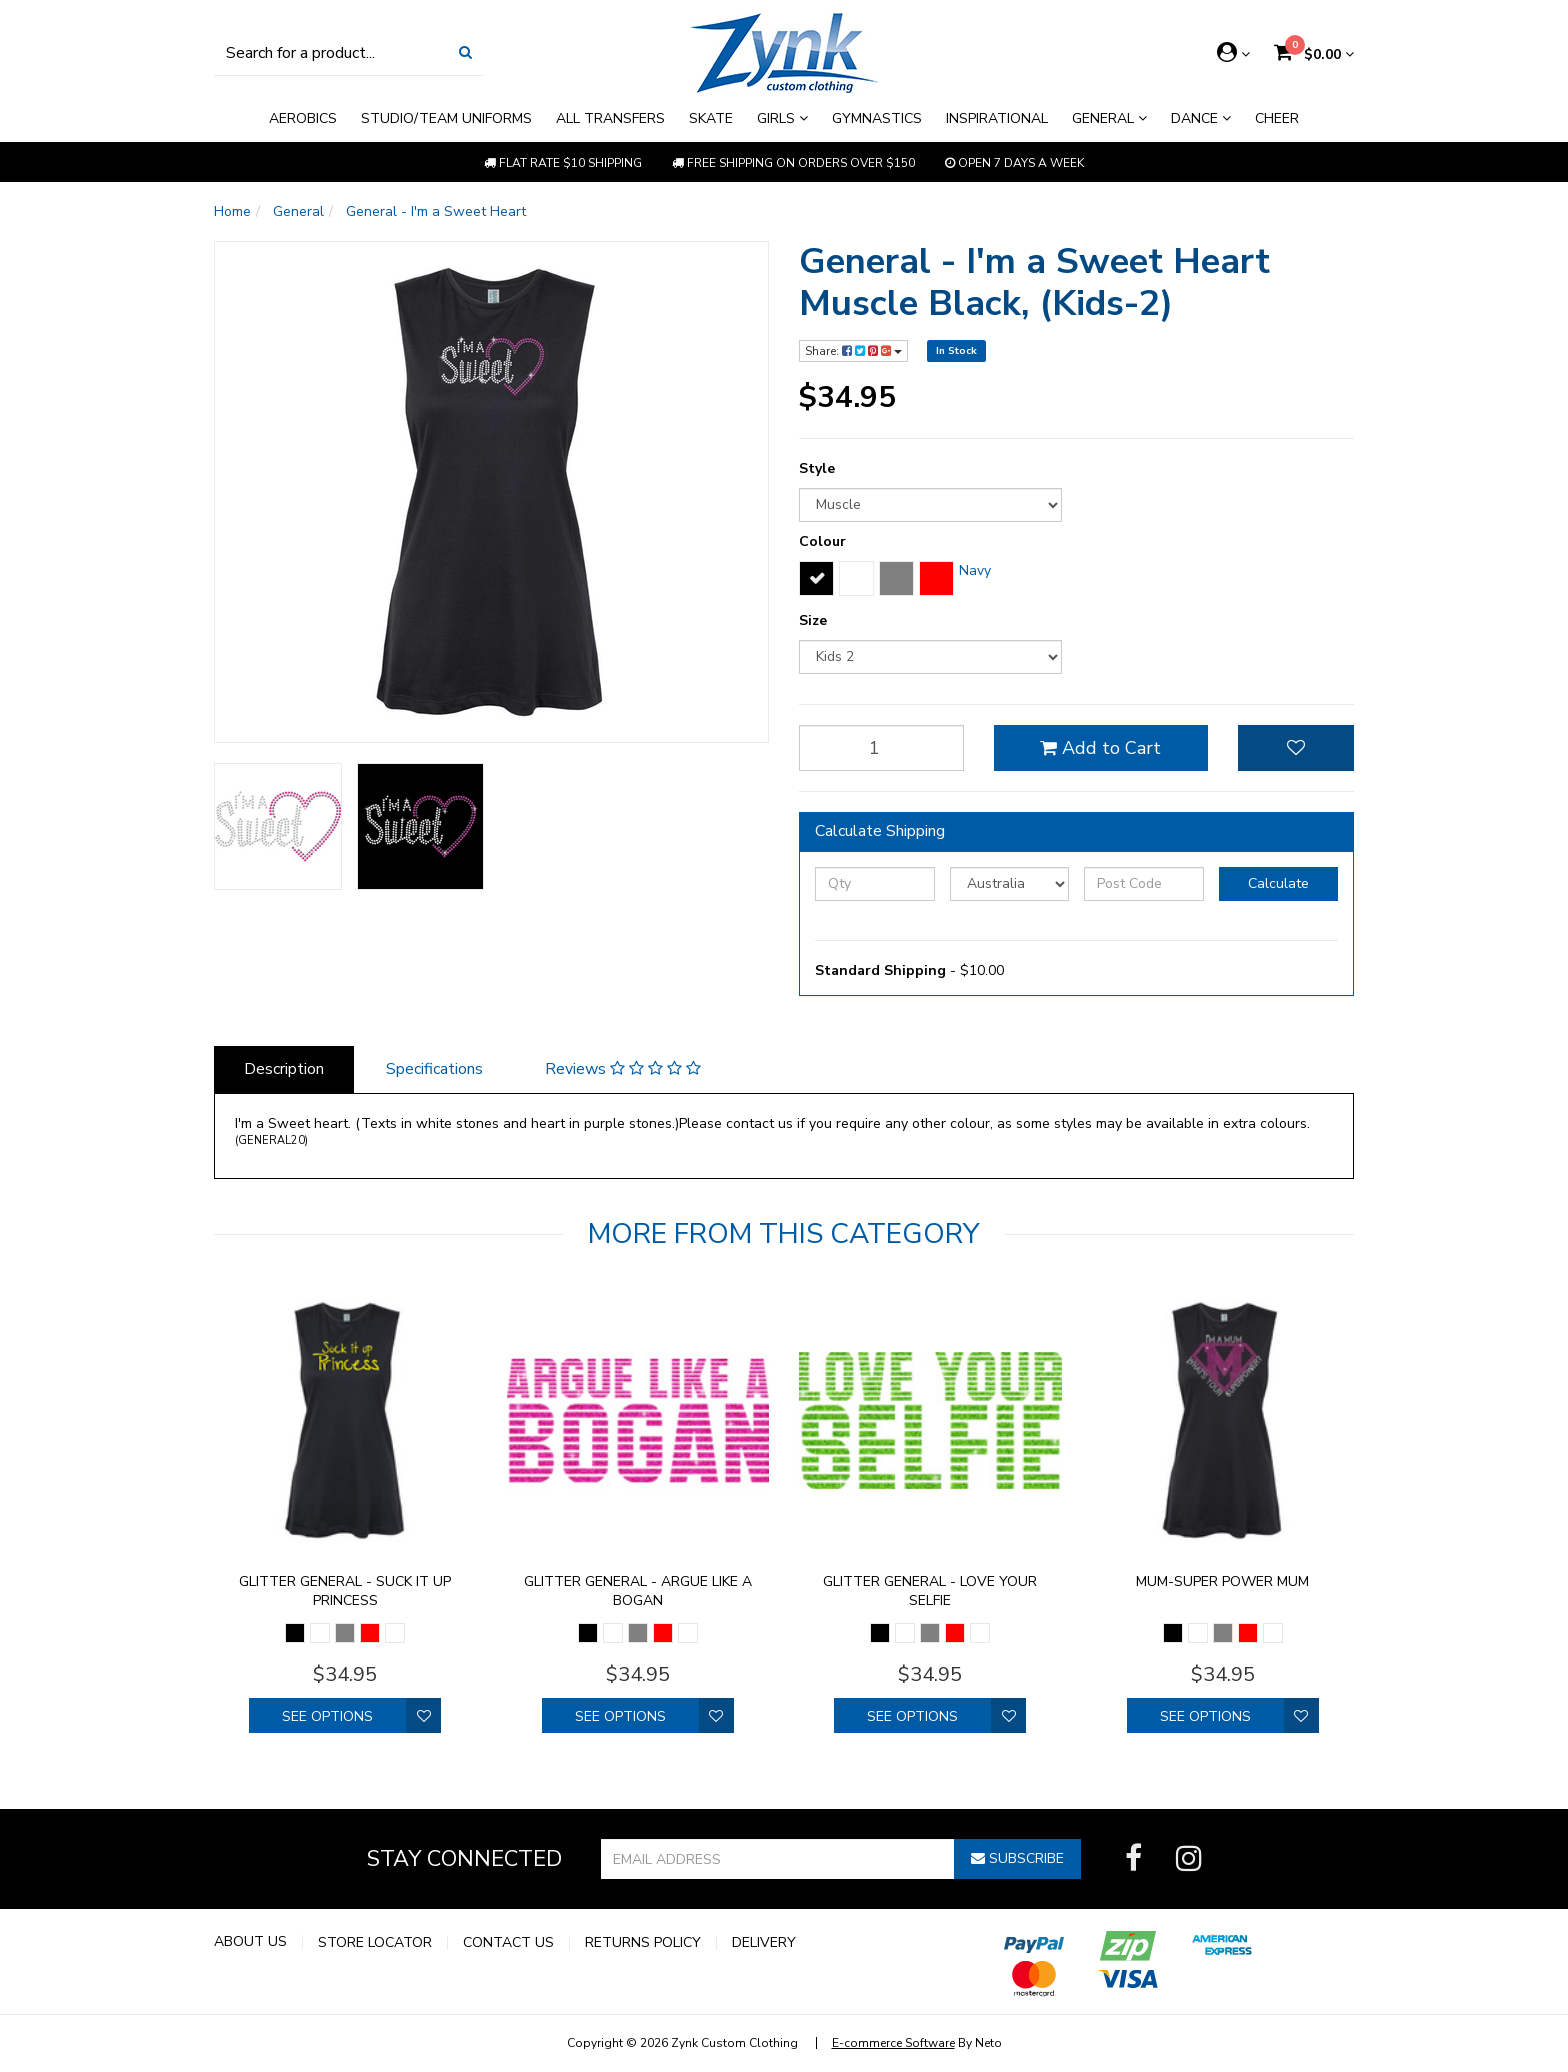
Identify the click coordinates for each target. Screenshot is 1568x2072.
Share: (853, 351)
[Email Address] (778, 1859)
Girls (782, 118)
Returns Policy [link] (643, 1943)
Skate (711, 118)
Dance (1201, 118)
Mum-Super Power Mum (1222, 1581)
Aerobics (303, 118)
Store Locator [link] (375, 1943)
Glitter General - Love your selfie (930, 1591)
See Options (327, 1716)
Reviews (623, 1069)
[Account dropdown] (1233, 53)
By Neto (917, 2043)
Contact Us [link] (508, 1943)
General (1109, 118)
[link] (1133, 1859)
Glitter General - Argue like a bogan (638, 1591)
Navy (975, 570)
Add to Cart (1100, 748)
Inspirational (997, 118)
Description (284, 1069)
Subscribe (1017, 1858)
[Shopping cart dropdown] (1314, 54)
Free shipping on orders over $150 (793, 163)
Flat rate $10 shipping (563, 163)
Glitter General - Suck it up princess (345, 1591)
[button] (1296, 748)
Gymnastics (877, 118)
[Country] (1010, 884)
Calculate (1278, 883)
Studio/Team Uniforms (446, 118)
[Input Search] (331, 52)
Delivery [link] (764, 1943)
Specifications (434, 1069)
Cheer (1277, 118)
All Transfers (610, 118)
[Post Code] (1144, 884)
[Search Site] (465, 52)
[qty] (881, 748)
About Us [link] (250, 1942)
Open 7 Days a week (1014, 163)
